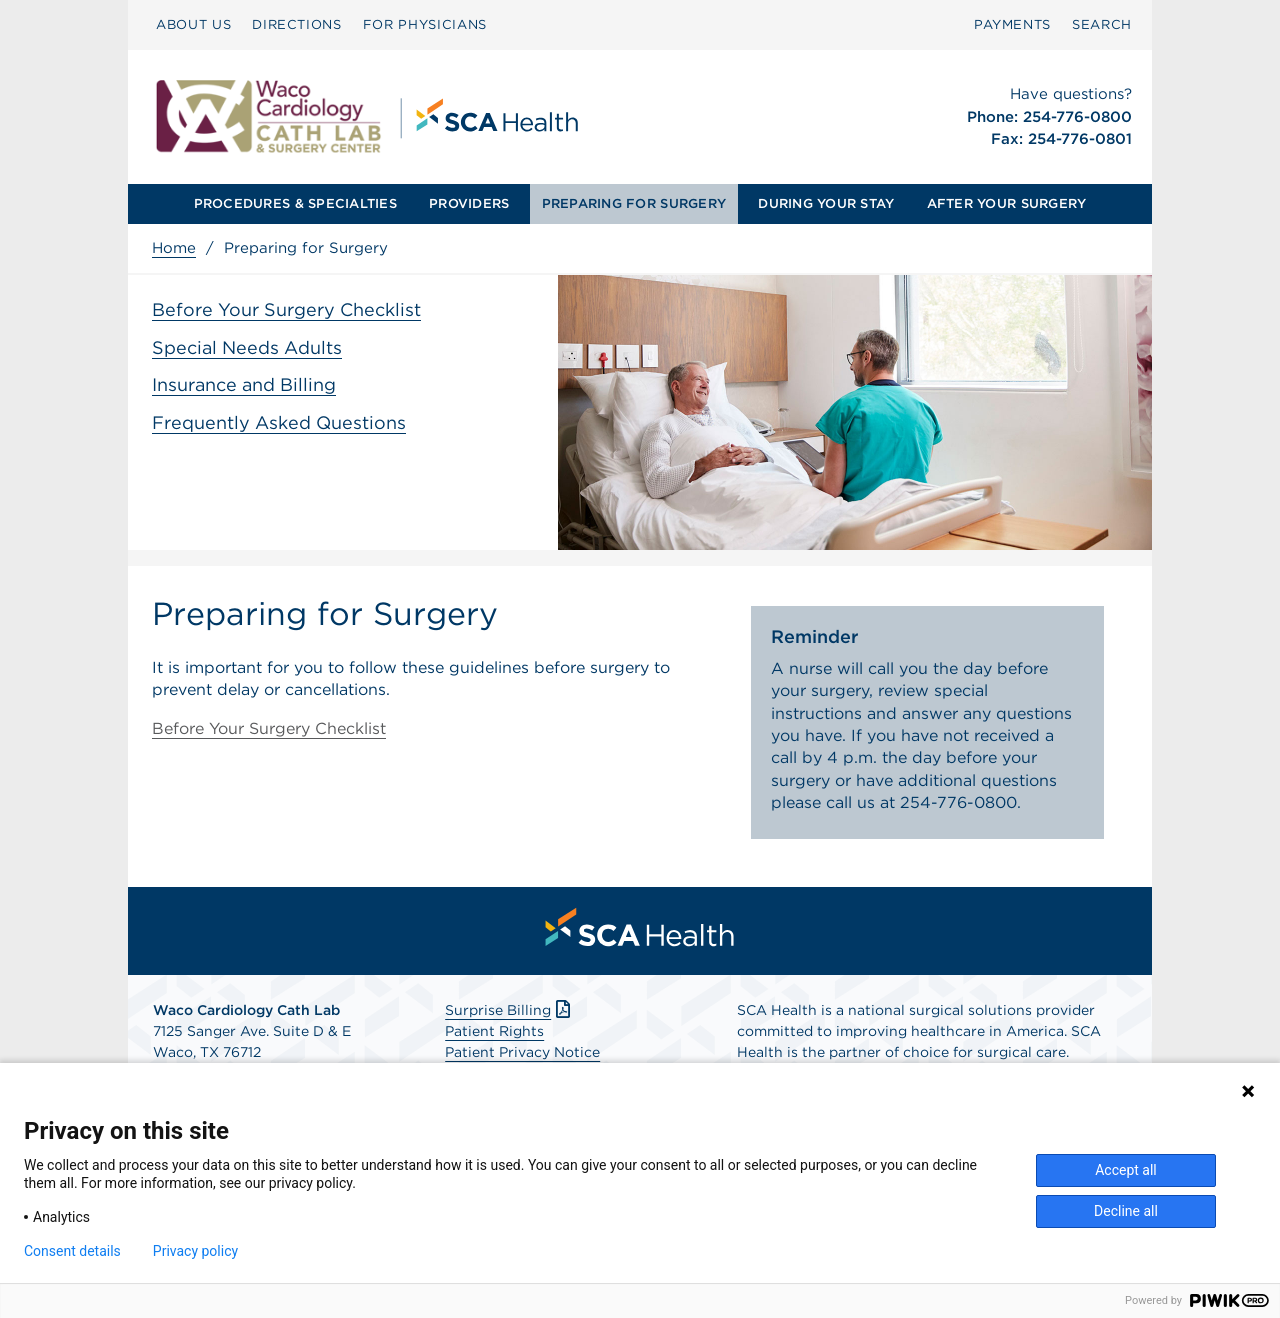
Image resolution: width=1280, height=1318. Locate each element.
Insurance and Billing (244, 384)
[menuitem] (193, 25)
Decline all (1126, 1211)
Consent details (72, 1251)
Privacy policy (195, 1251)
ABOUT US (193, 24)
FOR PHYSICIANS (425, 24)
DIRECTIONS (297, 24)
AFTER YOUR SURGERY (1007, 203)
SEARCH (1102, 24)
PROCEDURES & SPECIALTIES (295, 203)
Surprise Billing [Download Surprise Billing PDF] (509, 1010)
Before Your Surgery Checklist (286, 309)
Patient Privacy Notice (522, 1052)
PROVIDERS (469, 203)
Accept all (1126, 1170)
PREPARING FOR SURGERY (634, 203)
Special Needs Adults (247, 347)
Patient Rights (494, 1031)
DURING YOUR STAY (826, 203)
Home (174, 248)
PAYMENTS (1012, 24)
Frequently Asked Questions (279, 422)
